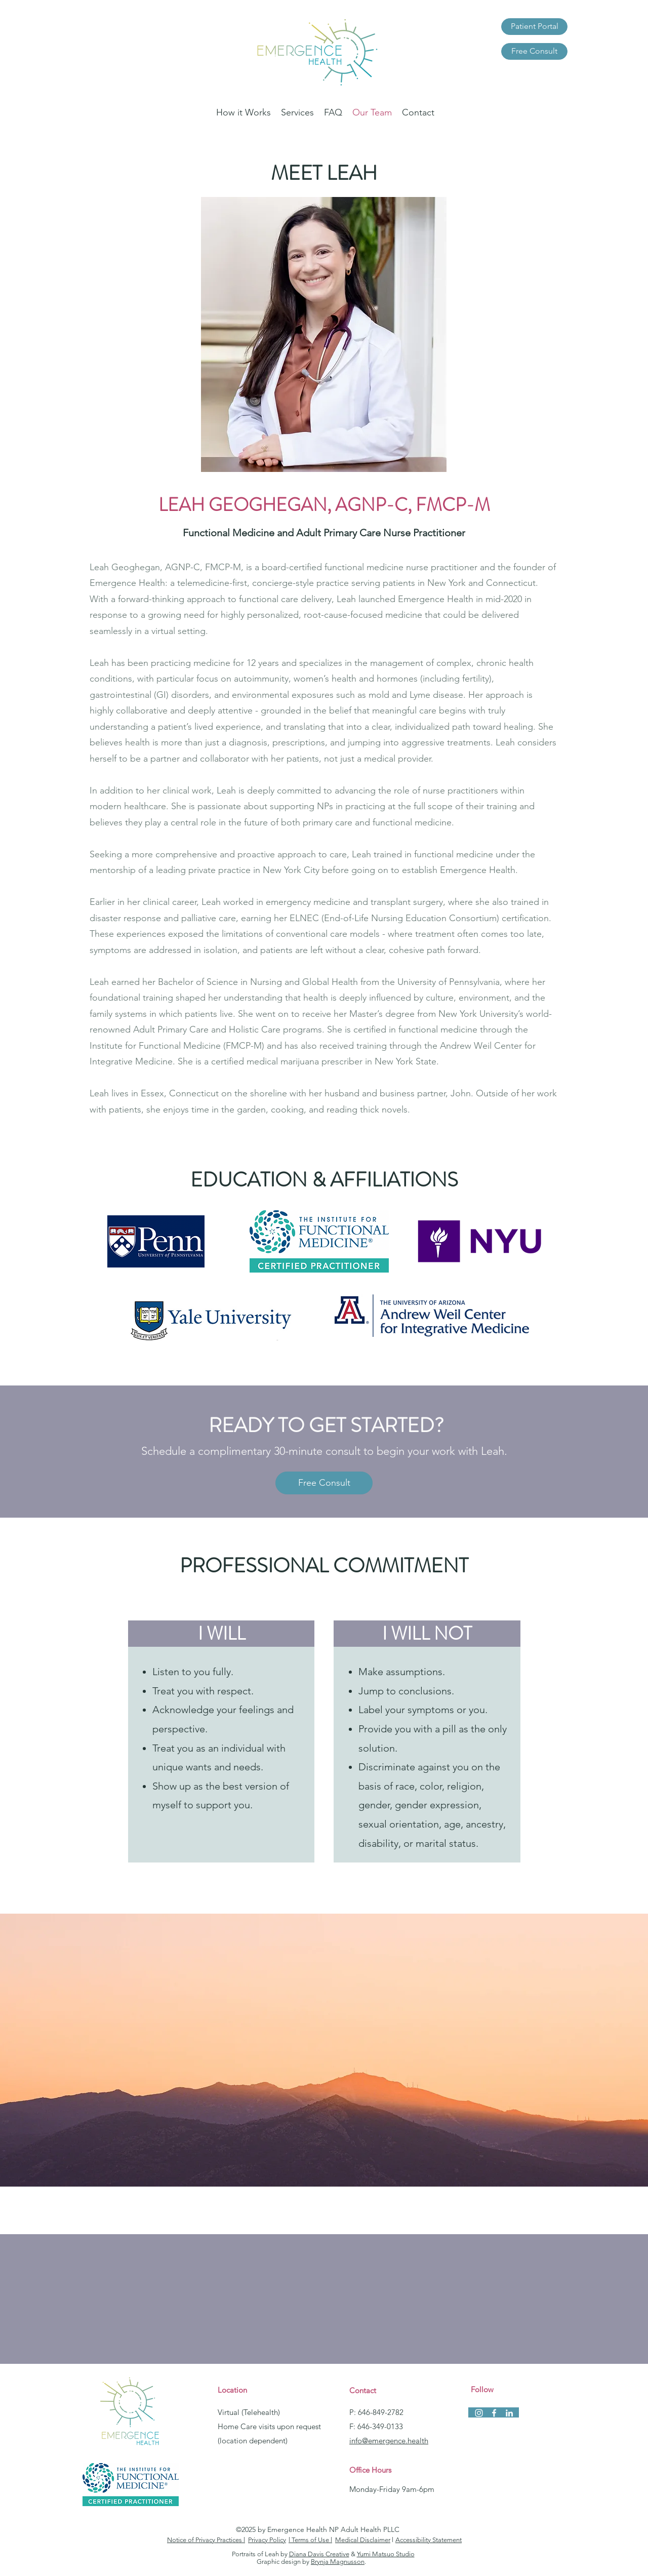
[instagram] (479, 2413)
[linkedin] (509, 2413)
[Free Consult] (534, 51)
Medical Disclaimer (362, 2540)
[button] (297, 112)
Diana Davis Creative (319, 2554)
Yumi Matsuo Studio (386, 2554)
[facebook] (494, 2413)
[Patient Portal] (534, 26)
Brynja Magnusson (337, 2561)
